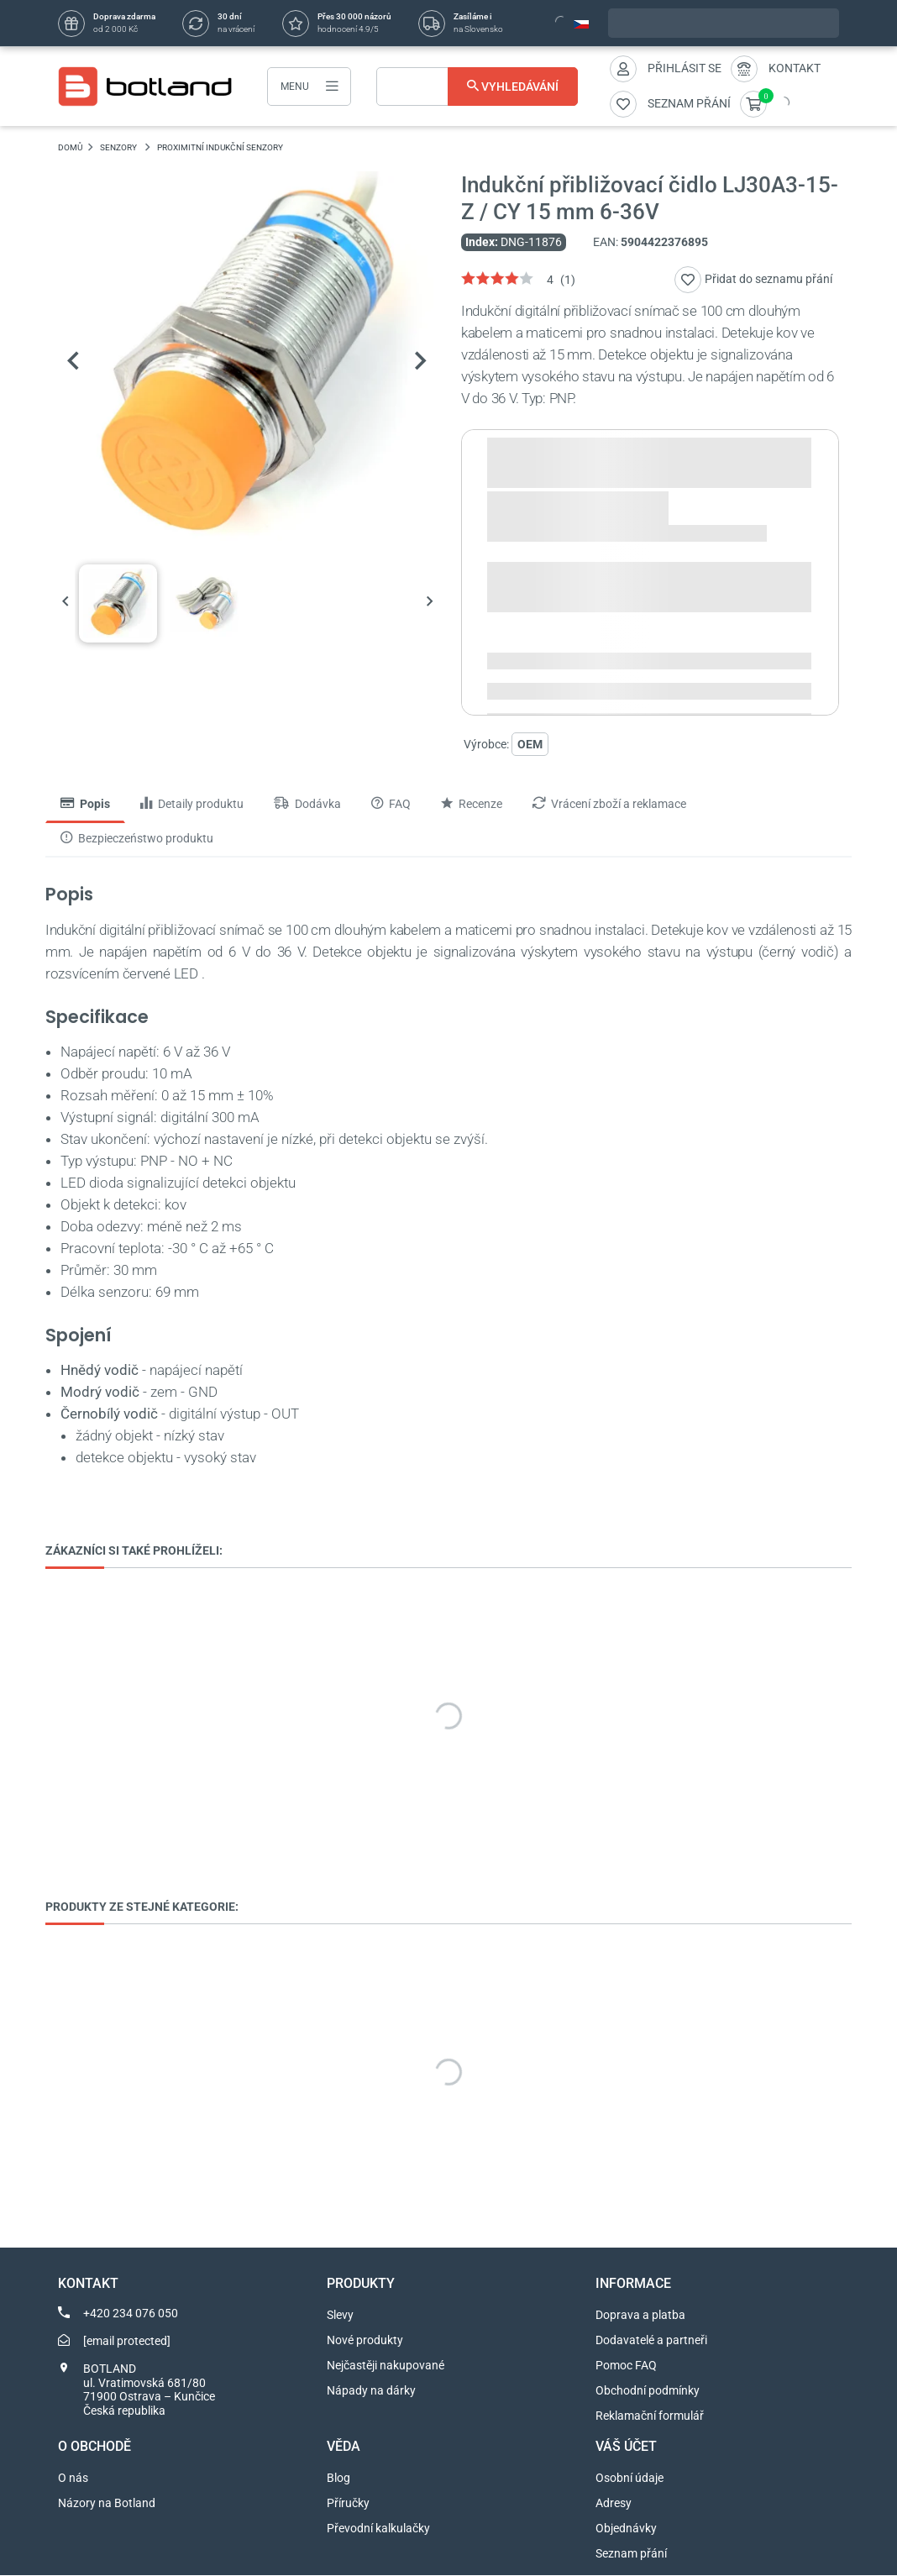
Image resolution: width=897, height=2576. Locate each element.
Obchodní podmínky (647, 2391)
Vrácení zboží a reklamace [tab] (609, 804)
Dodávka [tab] (307, 804)
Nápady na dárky (371, 2391)
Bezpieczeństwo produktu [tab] (136, 838)
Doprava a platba (640, 2315)
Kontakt (794, 68)
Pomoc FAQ (626, 2366)
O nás (73, 2478)
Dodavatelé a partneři (651, 2341)
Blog (338, 2478)
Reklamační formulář (649, 2416)
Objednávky (626, 2529)
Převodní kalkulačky (378, 2529)
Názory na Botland (106, 2503)
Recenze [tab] (471, 804)
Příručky (348, 2503)
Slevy (340, 2315)
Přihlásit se (684, 68)
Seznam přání (631, 2554)
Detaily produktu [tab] (192, 804)
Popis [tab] (85, 804)
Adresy (613, 2503)
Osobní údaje (629, 2478)
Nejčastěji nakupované (385, 2366)
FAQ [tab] (391, 804)
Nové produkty (365, 2341)
